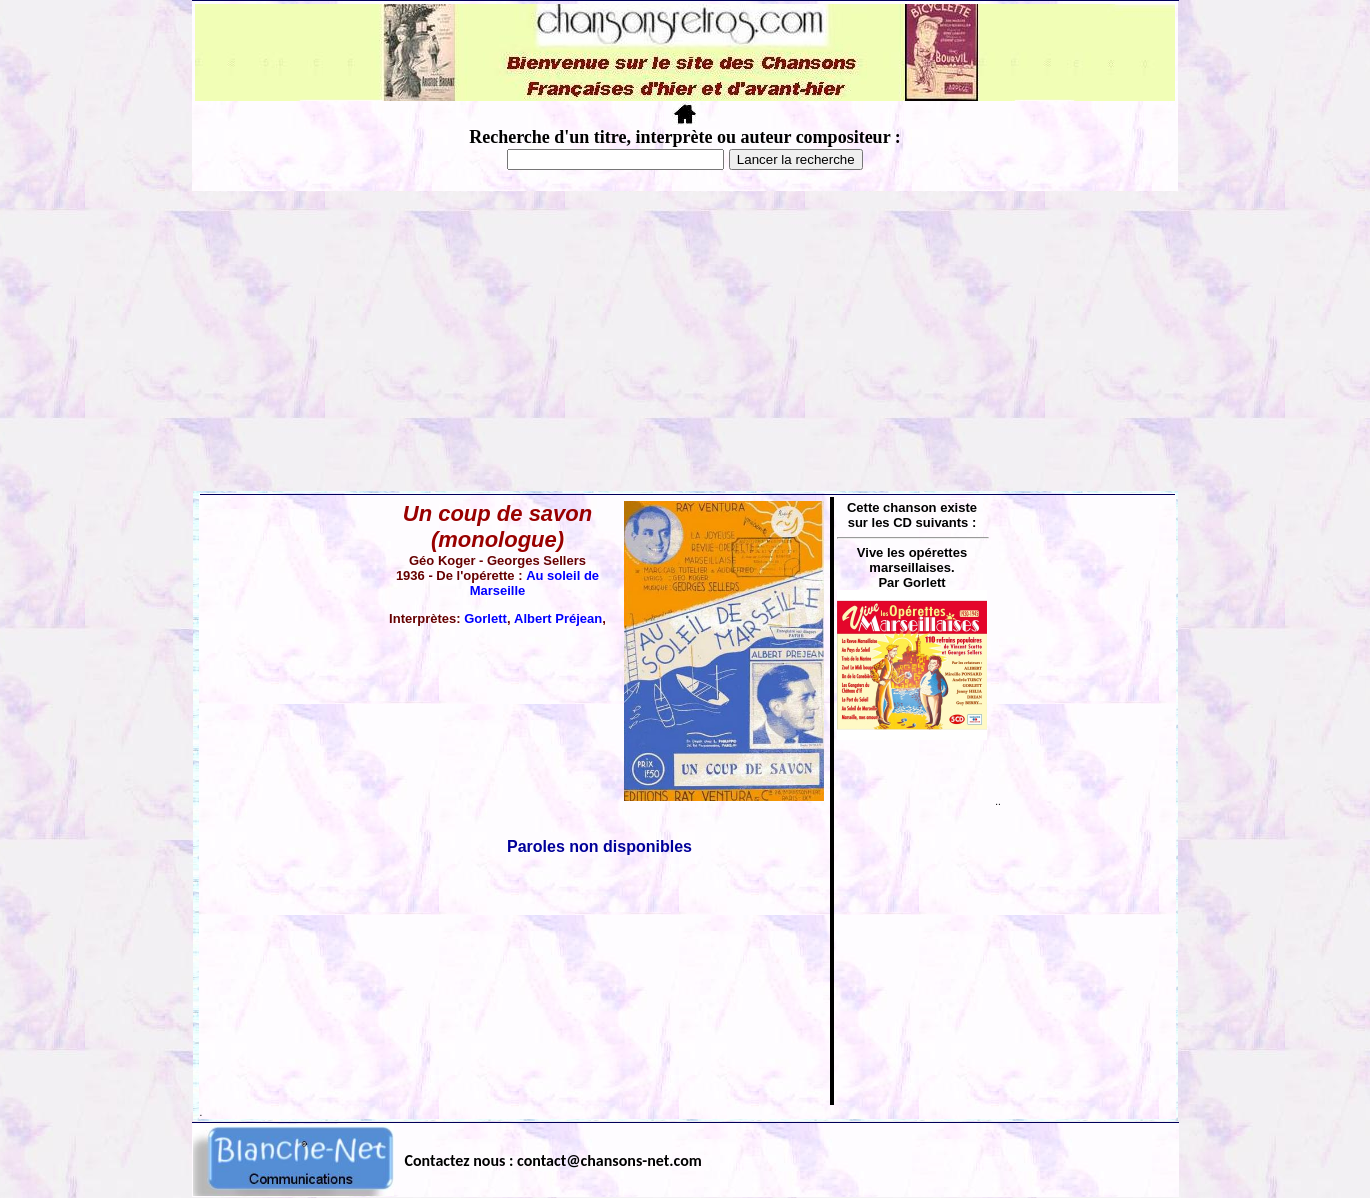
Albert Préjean (558, 618)
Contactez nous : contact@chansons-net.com (553, 1160)
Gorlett (485, 618)
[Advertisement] (685, 341)
